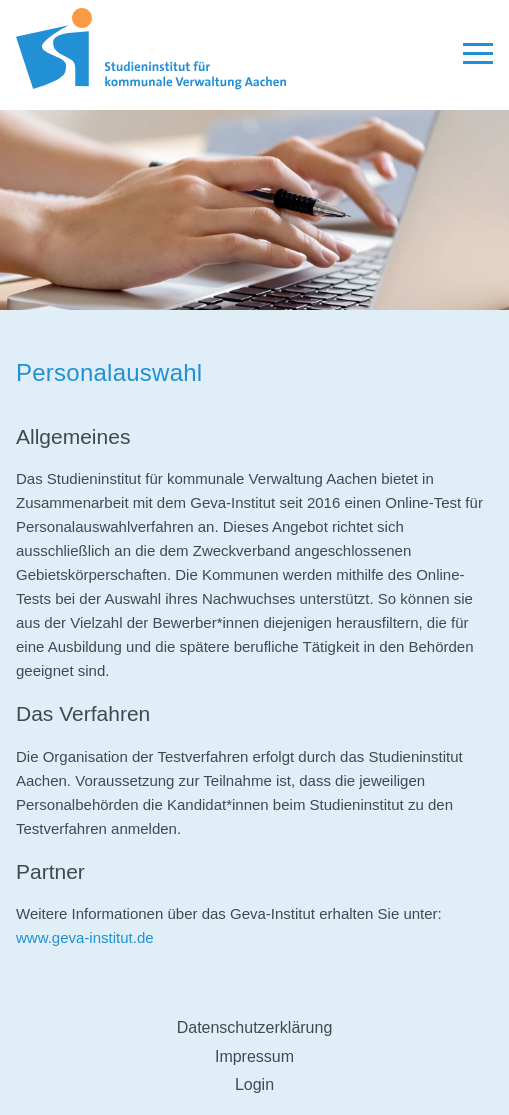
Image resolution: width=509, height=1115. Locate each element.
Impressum (254, 1056)
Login (254, 1084)
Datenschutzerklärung (255, 1027)
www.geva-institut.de (85, 937)
